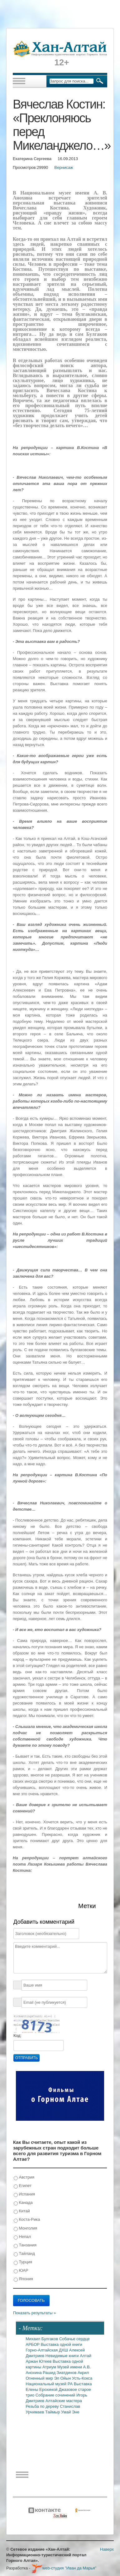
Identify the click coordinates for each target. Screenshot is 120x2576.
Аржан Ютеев (39, 2361)
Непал (22, 2237)
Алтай (85, 2355)
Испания (24, 2194)
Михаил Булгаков (42, 2338)
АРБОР (33, 2344)
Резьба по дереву (43, 2406)
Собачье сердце (74, 2338)
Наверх (107, 2549)
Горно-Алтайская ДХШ (47, 2350)
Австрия (24, 2177)
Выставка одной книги (61, 2344)
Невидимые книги (63, 2355)
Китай (22, 2211)
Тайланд (24, 2253)
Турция (23, 2262)
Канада (23, 2202)
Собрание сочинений (56, 2395)
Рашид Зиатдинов (60, 2372)
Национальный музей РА (50, 2384)
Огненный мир (40, 2378)
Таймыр (53, 2412)
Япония (23, 2279)
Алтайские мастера (64, 2400)
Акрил (83, 2372)
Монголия (25, 2228)
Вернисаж (63, 167)
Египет (22, 2186)
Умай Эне (70, 2412)
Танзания (25, 2245)
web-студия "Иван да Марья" (63, 2568)
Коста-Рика (27, 2219)
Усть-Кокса (82, 2378)
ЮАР (21, 2270)
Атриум (49, 2367)
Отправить (26, 2058)
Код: (17, 2035)
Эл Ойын (63, 2378)
